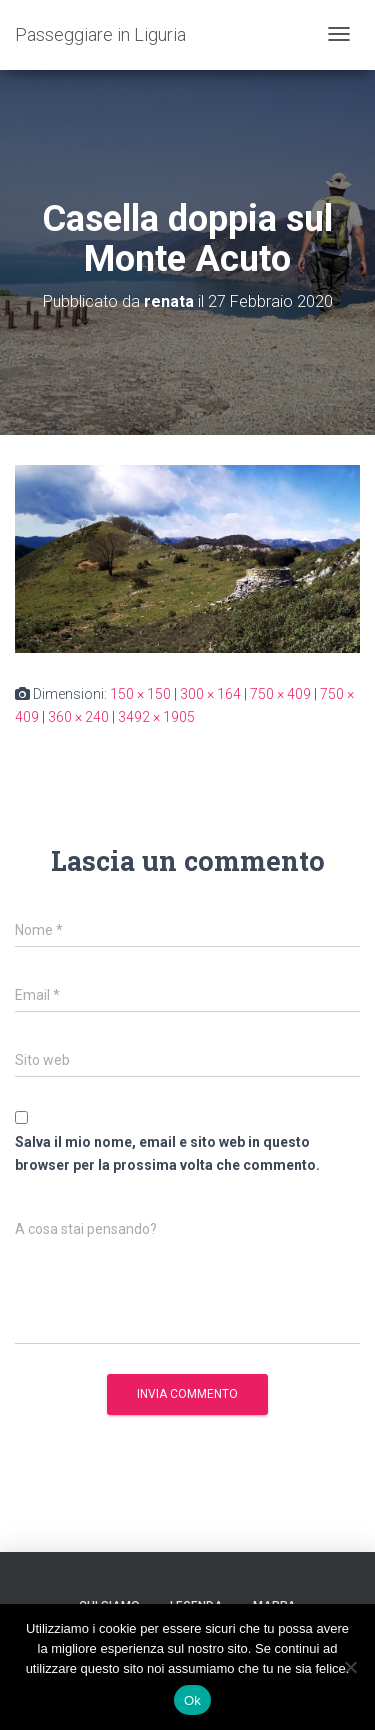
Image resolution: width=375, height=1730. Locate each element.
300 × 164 (210, 694)
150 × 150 (140, 694)
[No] (350, 1667)
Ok (192, 1700)
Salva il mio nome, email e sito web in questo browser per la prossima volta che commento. (167, 1153)
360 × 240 (78, 717)
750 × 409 (280, 694)
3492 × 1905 (156, 717)
